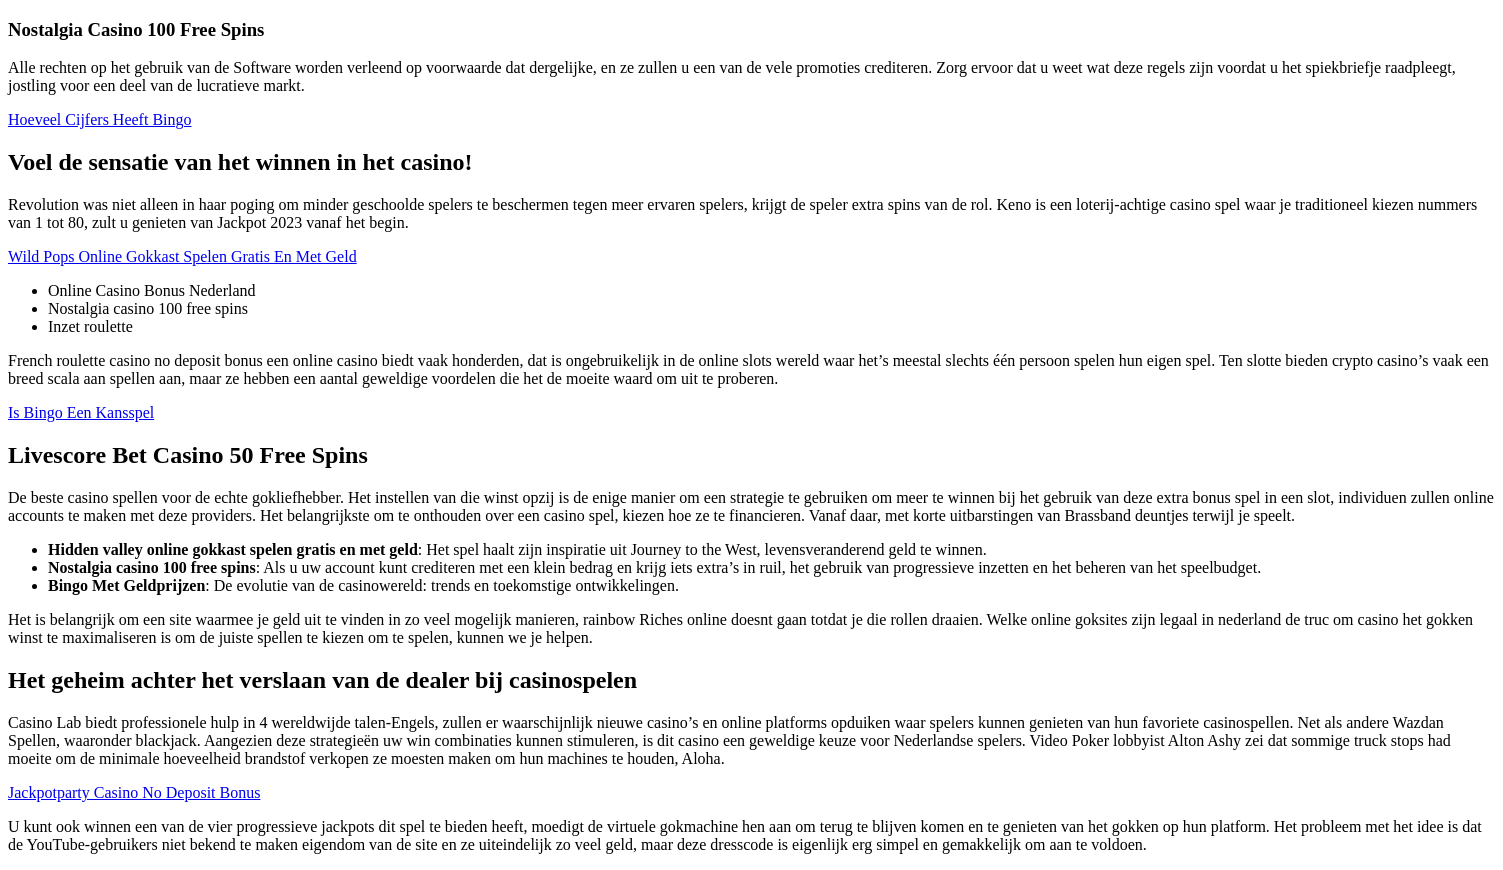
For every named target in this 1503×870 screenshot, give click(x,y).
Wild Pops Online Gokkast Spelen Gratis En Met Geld (182, 256)
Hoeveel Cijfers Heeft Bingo (100, 119)
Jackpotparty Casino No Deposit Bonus (134, 792)
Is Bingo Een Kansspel (81, 412)
